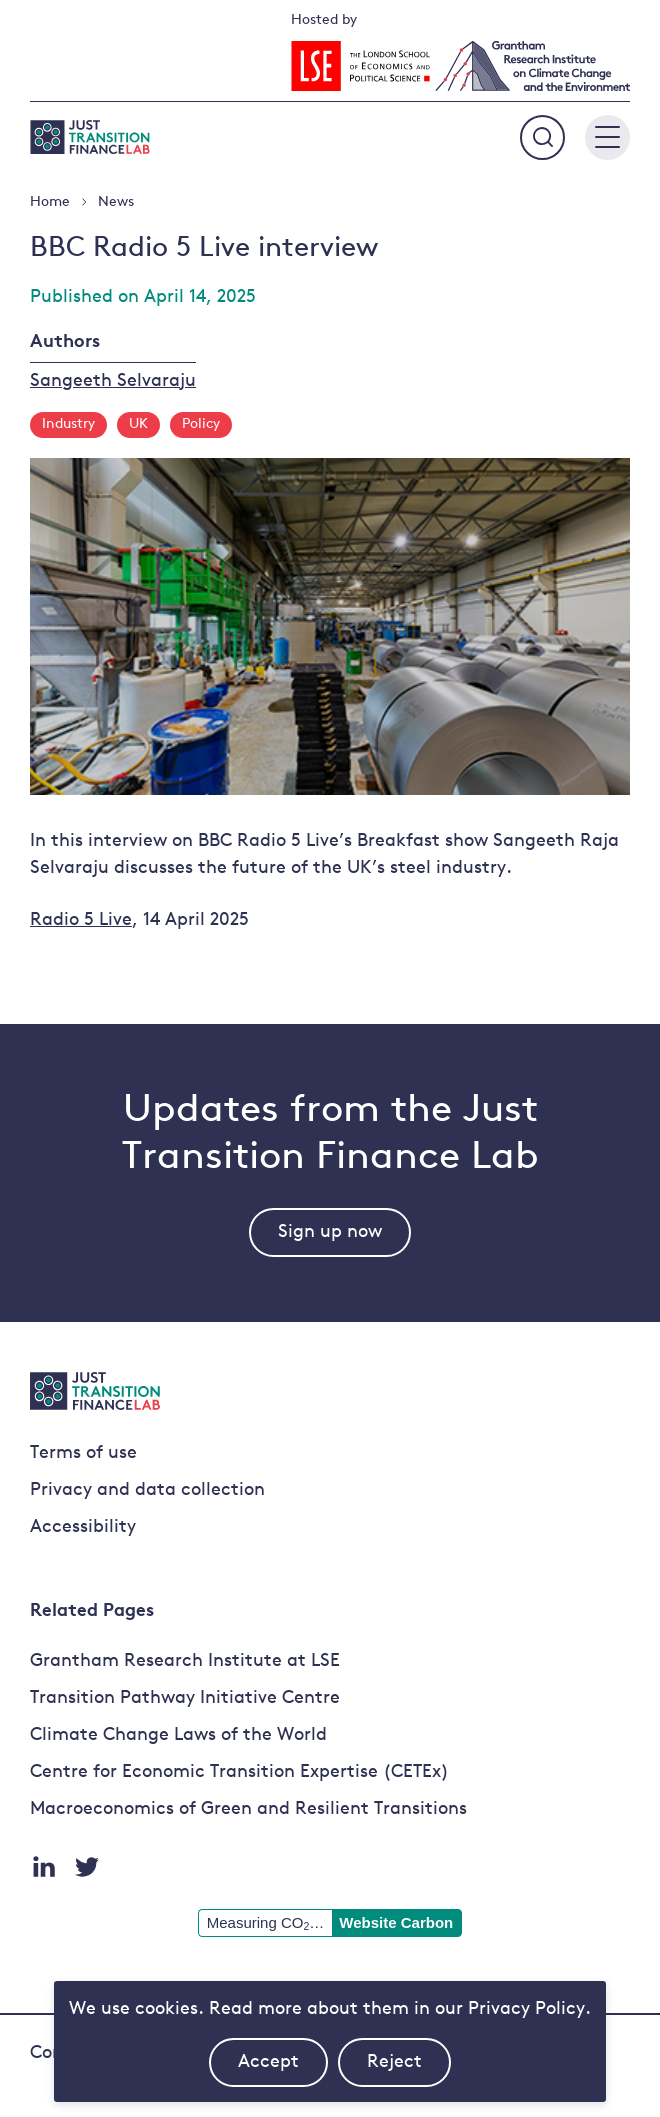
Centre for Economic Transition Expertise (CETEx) (239, 1772)
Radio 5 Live (81, 920)
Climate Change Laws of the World (178, 1735)
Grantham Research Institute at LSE (185, 1661)
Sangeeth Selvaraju (113, 381)
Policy (201, 424)
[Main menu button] (607, 137)
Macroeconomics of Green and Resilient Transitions (248, 1809)
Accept (283, 2070)
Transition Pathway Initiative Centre (185, 1698)
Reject (409, 2070)
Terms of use (83, 1453)
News (116, 202)
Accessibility (83, 1527)
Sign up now (330, 1232)
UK (138, 424)
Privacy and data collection (147, 1490)
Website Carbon (396, 1922)
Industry (68, 424)
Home (50, 202)
